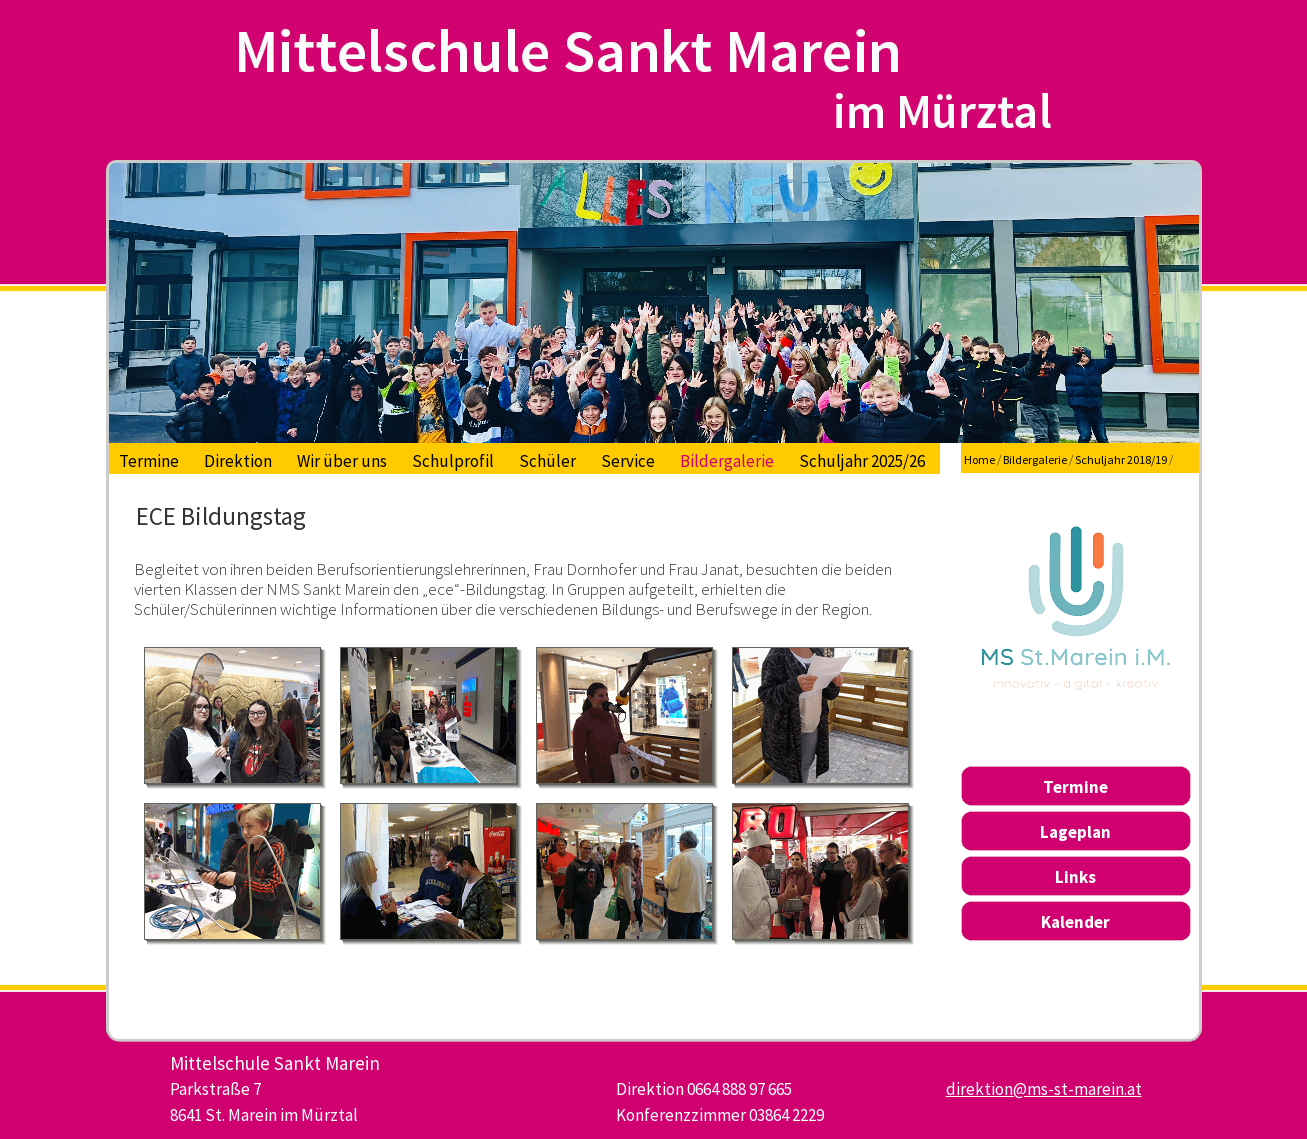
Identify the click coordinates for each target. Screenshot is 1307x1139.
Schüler (547, 461)
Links (1075, 877)
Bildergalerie (727, 461)
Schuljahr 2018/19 (1121, 459)
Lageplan (1075, 832)
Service (628, 461)
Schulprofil (453, 461)
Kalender (1075, 922)
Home (979, 459)
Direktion (238, 461)
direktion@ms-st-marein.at (1044, 1089)
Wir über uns (342, 461)
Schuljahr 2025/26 (862, 461)
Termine (149, 461)
